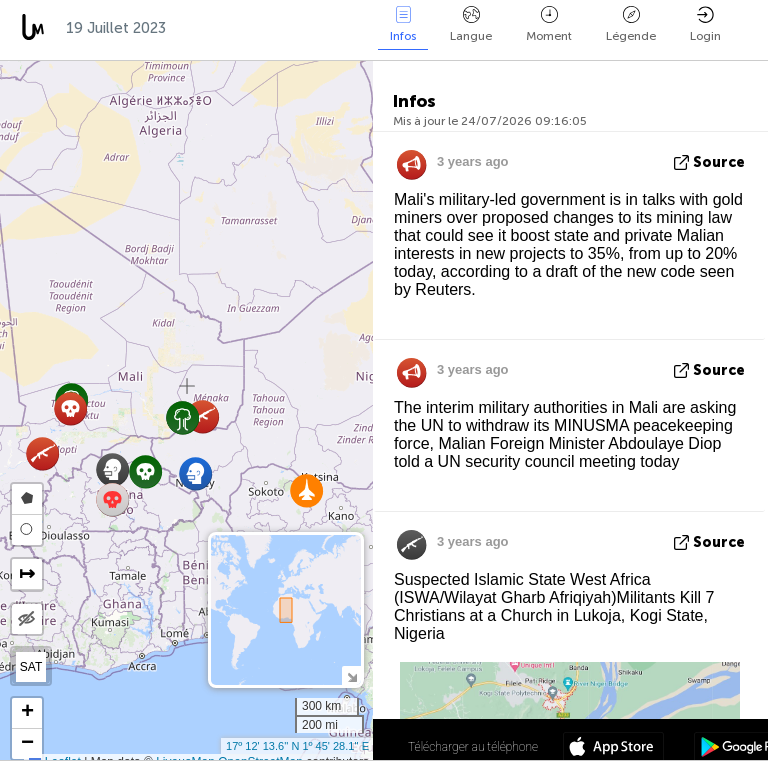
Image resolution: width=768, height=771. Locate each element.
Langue (471, 24)
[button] (306, 490)
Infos (403, 24)
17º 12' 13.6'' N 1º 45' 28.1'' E (297, 746)
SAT (31, 667)
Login (705, 24)
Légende (631, 24)
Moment (549, 24)
